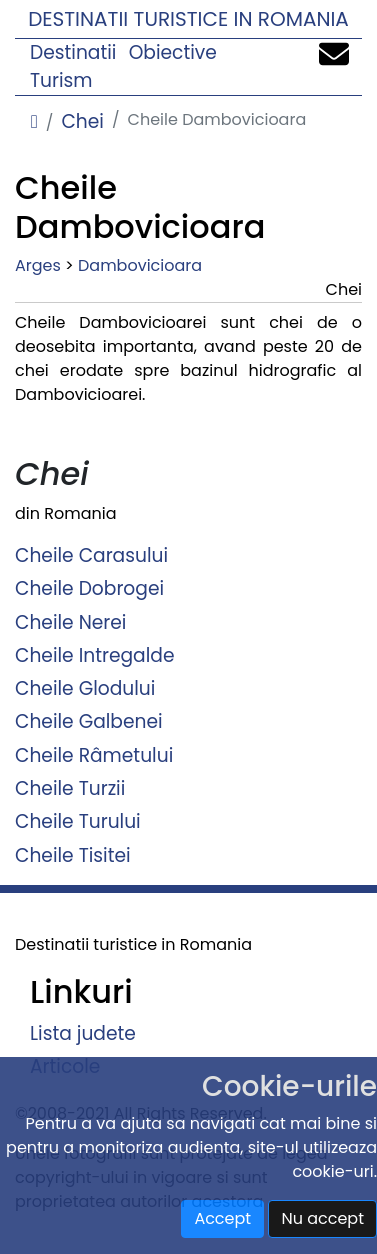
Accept (222, 1218)
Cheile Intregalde (94, 654)
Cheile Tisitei (73, 854)
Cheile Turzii (70, 788)
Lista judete (83, 1032)
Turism (61, 80)
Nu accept (322, 1218)
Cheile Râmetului (94, 754)
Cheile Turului (78, 821)
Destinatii (73, 52)
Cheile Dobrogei (89, 588)
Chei (82, 121)
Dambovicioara (140, 265)
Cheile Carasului (91, 555)
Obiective (173, 52)
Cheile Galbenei (89, 721)
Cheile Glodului (85, 688)
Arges (38, 265)
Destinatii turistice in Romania (188, 19)
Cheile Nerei (70, 621)
